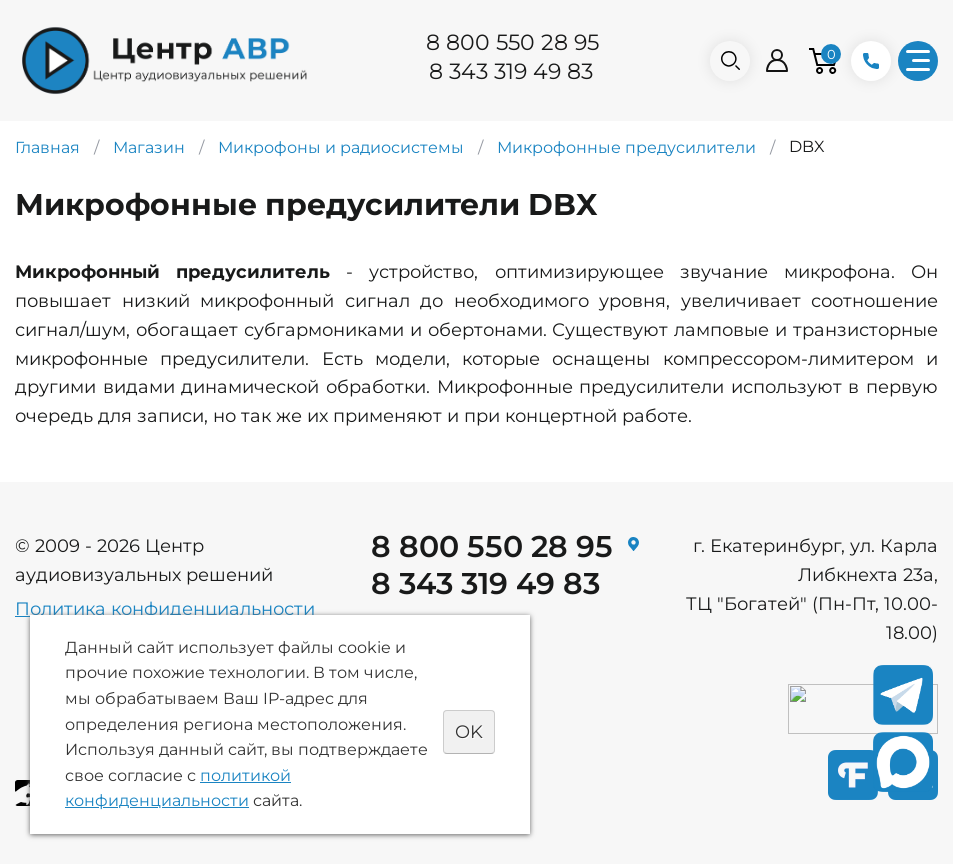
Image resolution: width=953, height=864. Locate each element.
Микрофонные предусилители (626, 147)
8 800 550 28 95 (512, 42)
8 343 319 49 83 (511, 71)
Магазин (149, 147)
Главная (47, 147)
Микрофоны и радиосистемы (341, 147)
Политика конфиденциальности (165, 609)
